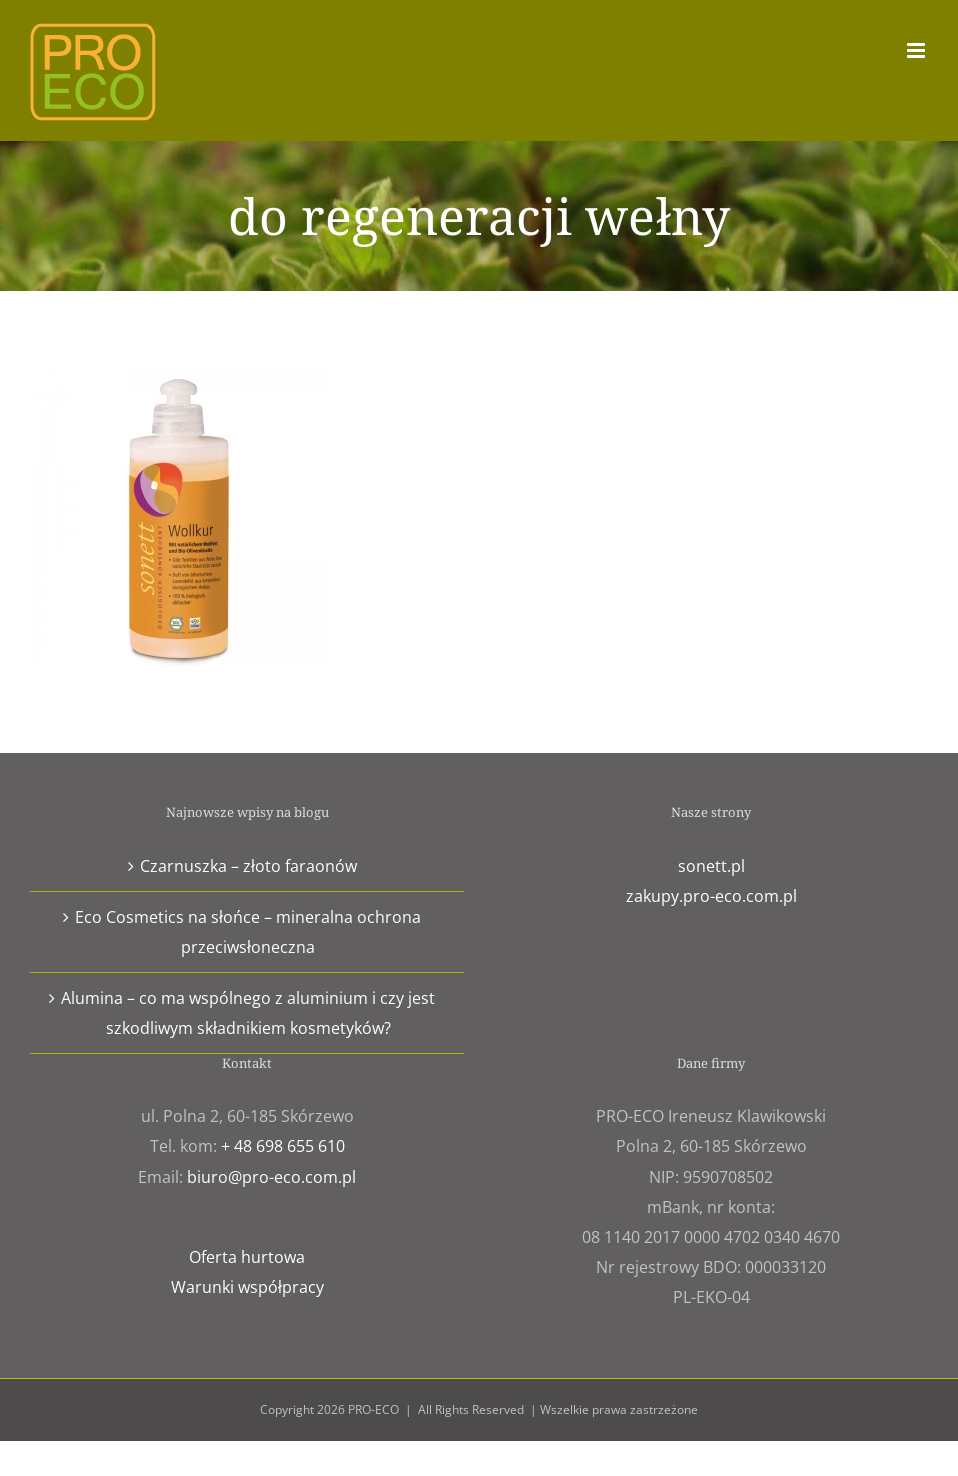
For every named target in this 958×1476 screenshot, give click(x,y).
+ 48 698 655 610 (283, 1146)
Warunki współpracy (247, 1287)
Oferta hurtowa (247, 1257)
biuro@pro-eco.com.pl (271, 1177)
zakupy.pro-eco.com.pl (711, 896)
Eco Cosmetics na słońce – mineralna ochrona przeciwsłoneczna (248, 932)
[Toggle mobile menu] (917, 50)
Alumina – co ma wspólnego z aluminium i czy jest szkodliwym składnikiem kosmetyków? (248, 1013)
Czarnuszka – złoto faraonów (248, 866)
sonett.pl (711, 866)
